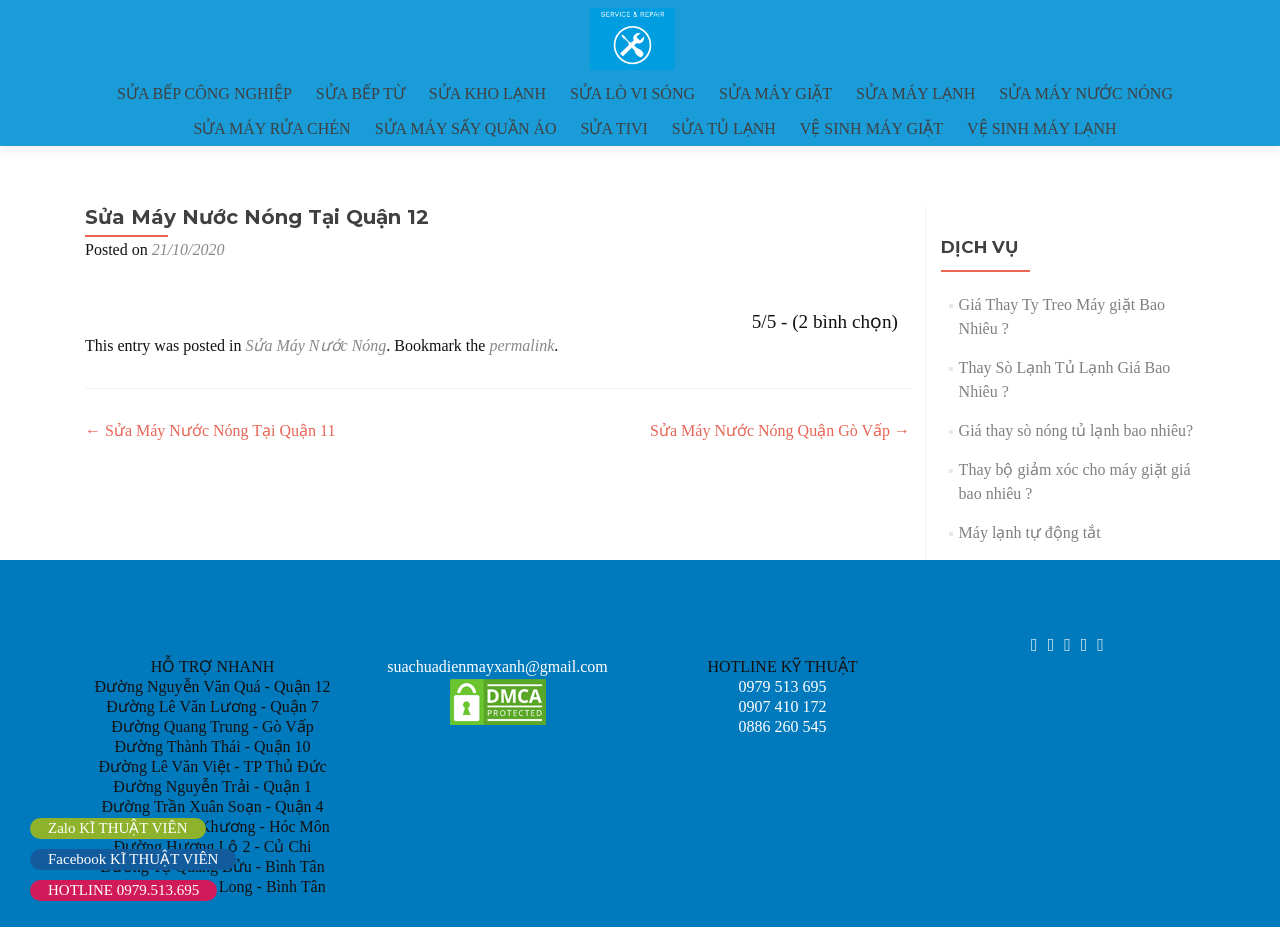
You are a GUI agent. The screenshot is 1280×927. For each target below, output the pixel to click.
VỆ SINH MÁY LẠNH (1042, 128)
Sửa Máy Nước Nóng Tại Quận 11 (210, 430)
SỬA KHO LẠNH (487, 93)
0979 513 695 (783, 686)
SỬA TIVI (614, 128)
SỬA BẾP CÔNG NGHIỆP (204, 93)
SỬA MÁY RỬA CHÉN (271, 128)
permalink (521, 345)
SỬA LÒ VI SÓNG (632, 93)
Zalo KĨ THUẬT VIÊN (118, 828)
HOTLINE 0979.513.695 (123, 890)
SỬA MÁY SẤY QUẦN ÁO (466, 128)
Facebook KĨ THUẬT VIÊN (133, 859)
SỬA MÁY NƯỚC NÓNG (1086, 93)
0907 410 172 (783, 706)
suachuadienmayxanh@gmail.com (497, 666)
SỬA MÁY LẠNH (915, 93)
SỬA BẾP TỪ (360, 93)
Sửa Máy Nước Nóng (315, 345)
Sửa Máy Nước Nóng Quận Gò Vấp (780, 430)
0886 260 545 (783, 726)
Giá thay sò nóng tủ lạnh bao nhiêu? (1076, 430)
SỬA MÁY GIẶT (775, 93)
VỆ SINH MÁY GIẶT (871, 128)
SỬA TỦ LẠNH (724, 128)
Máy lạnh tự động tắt (1030, 532)
